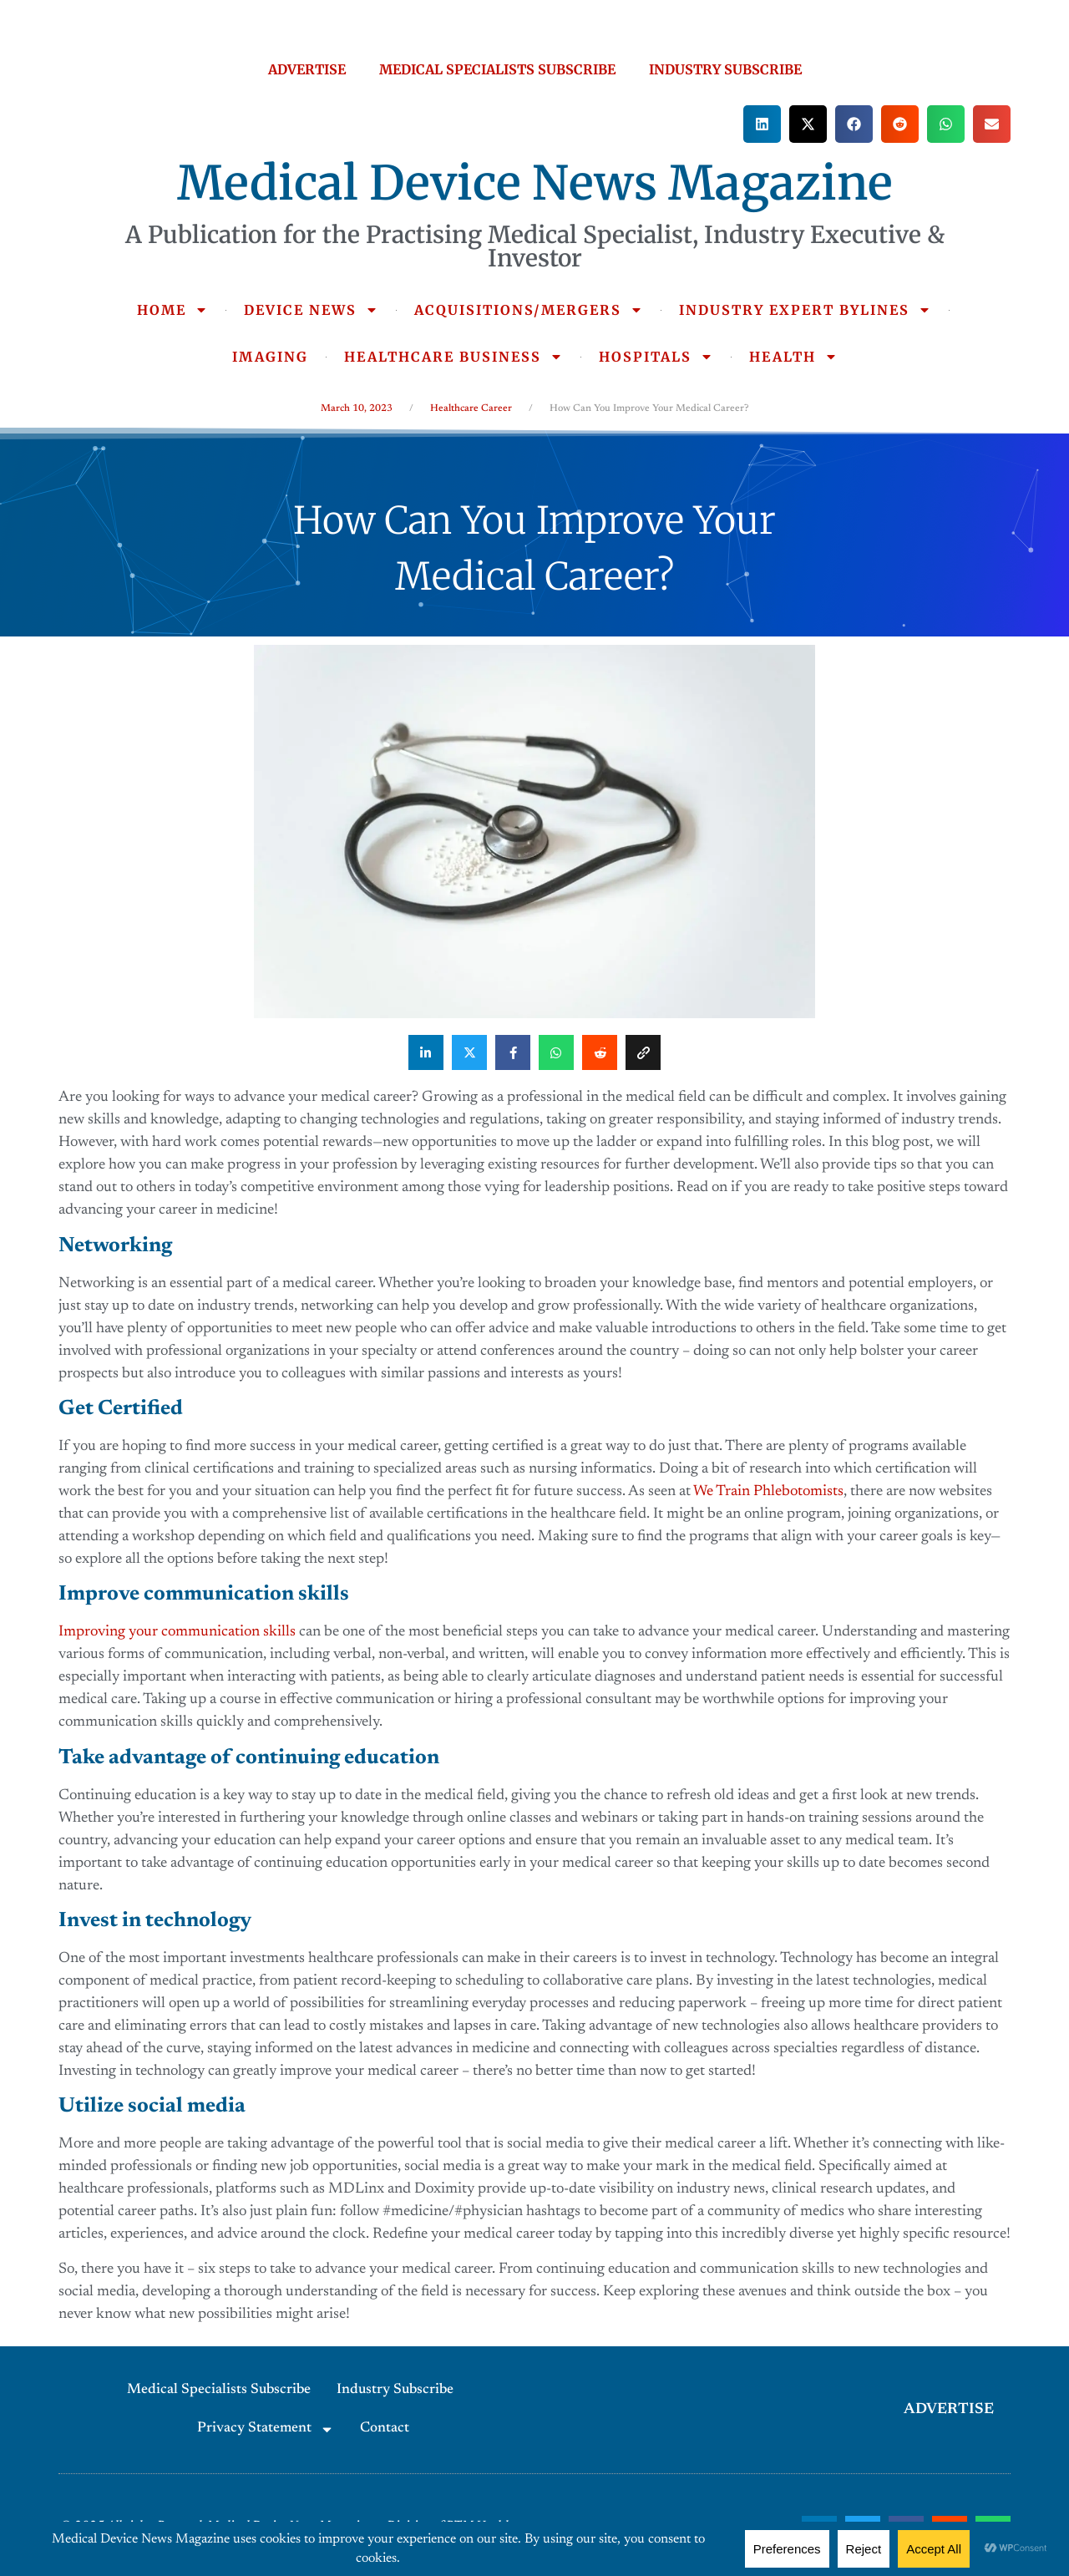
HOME (172, 310)
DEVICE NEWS (311, 310)
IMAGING (270, 356)
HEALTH (793, 357)
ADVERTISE (307, 69)
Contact (384, 2428)
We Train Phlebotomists (768, 1491)
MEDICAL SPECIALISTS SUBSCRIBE (497, 69)
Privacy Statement (265, 2429)
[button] (762, 124)
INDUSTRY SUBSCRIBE (725, 69)
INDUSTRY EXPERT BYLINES (805, 310)
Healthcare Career (471, 408)
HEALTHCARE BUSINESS (453, 357)
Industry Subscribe (395, 2390)
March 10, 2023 (357, 408)
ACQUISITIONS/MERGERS (528, 310)
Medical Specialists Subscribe (219, 2390)
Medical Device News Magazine (535, 183)
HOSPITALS (656, 357)
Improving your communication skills (177, 1632)
